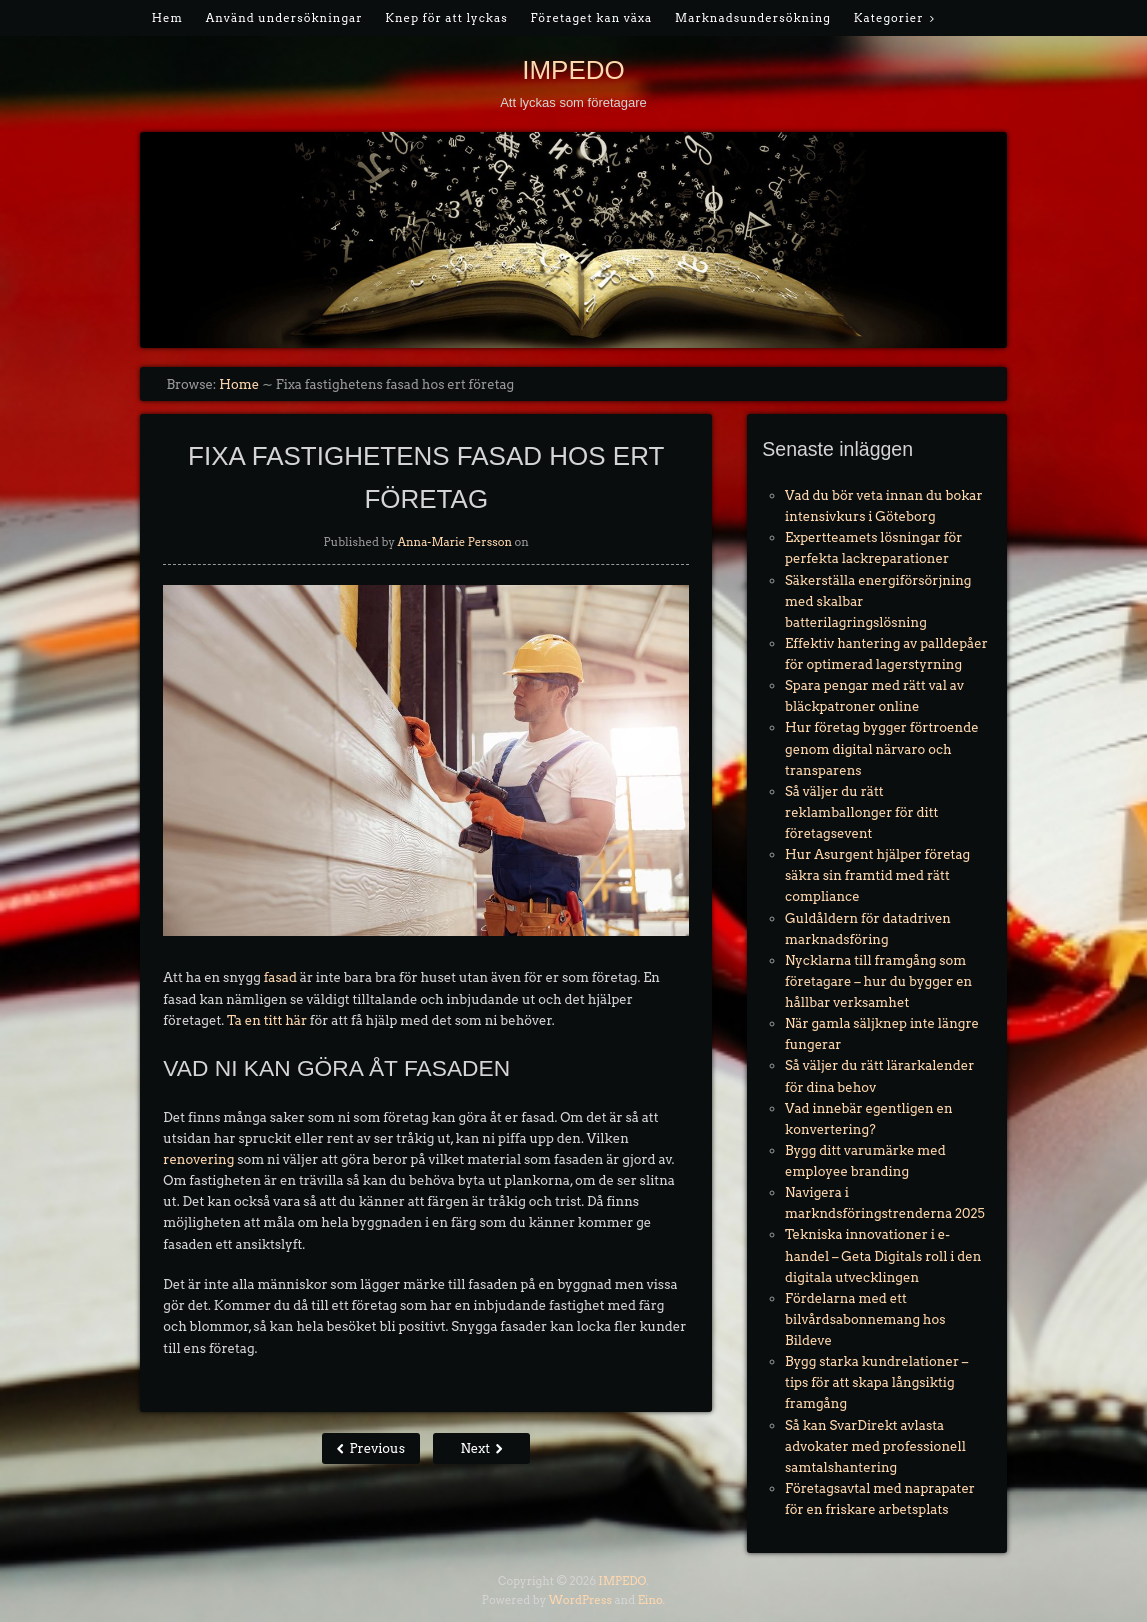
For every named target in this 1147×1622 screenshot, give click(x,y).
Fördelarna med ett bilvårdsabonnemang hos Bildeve (865, 1319)
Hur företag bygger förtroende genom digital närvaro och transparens (882, 748)
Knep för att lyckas (446, 18)
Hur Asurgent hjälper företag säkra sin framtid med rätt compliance (877, 875)
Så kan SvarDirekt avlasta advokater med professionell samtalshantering (875, 1446)
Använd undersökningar (284, 18)
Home (239, 384)
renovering (198, 1159)
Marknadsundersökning (753, 18)
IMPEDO (573, 70)
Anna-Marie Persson (454, 542)
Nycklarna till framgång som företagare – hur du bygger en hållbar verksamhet (878, 981)
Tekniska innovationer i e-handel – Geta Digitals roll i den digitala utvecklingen (883, 1255)
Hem (167, 18)
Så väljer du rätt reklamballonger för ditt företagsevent (861, 812)
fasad (280, 977)
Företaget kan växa (591, 18)
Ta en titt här (267, 1020)
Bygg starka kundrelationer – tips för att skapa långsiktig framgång (876, 1382)
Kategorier (889, 18)
